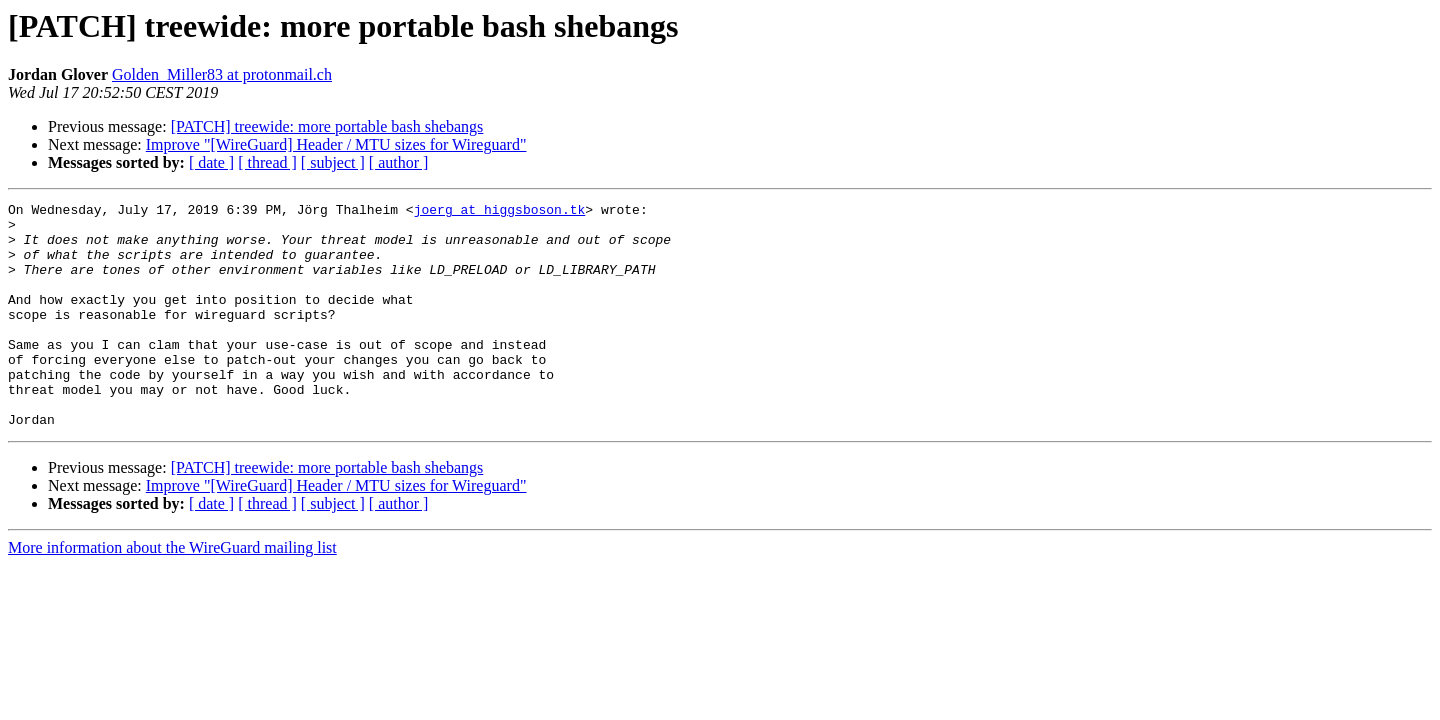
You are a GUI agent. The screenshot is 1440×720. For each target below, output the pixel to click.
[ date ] (211, 162)
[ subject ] (333, 162)
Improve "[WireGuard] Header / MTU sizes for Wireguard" (336, 144)
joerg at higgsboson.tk (500, 212)
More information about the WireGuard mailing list (172, 592)
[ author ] (399, 162)
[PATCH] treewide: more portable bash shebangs (327, 126)
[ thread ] (267, 162)
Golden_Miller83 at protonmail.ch (222, 74)
